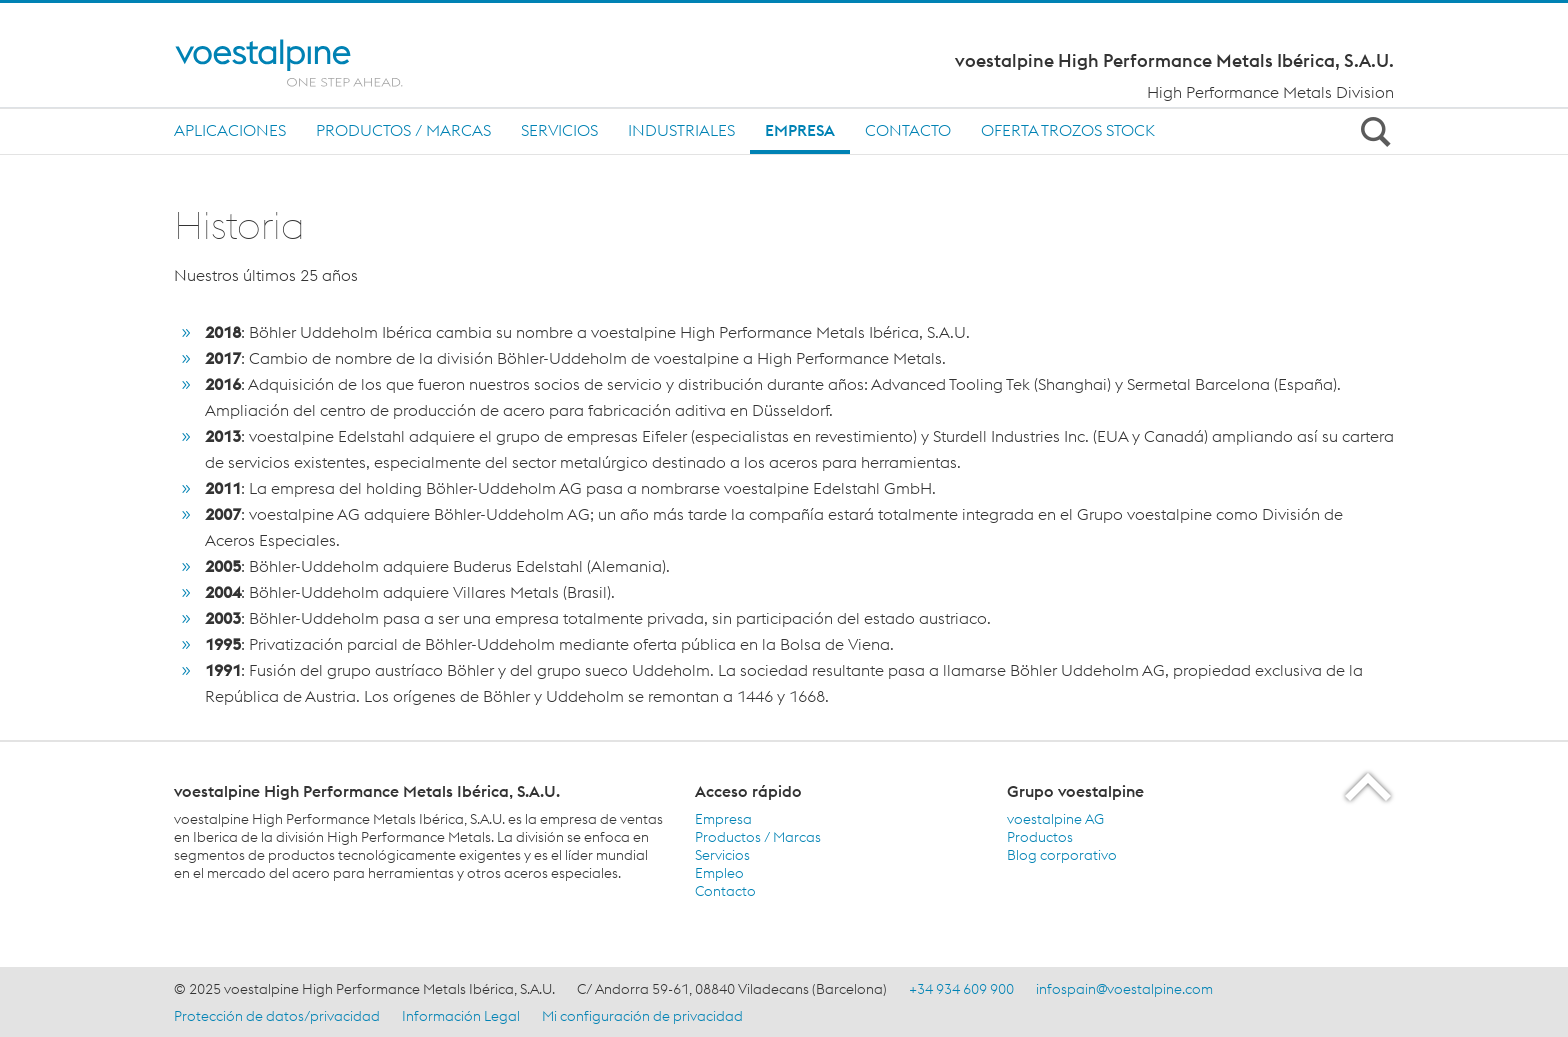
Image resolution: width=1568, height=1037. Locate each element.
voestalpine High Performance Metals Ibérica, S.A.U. (1174, 61)
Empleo (719, 873)
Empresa (800, 130)
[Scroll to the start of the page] (1369, 786)
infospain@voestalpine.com (1124, 989)
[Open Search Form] (1372, 131)
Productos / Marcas (403, 130)
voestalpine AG (1055, 819)
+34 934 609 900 (961, 989)
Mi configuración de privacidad (642, 1016)
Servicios (559, 130)
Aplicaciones (230, 130)
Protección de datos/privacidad (277, 1016)
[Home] (311, 63)
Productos (1040, 837)
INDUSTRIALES (681, 130)
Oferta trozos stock (1068, 130)
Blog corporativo (1062, 855)
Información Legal (461, 1016)
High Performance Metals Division (1270, 92)
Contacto (908, 130)
